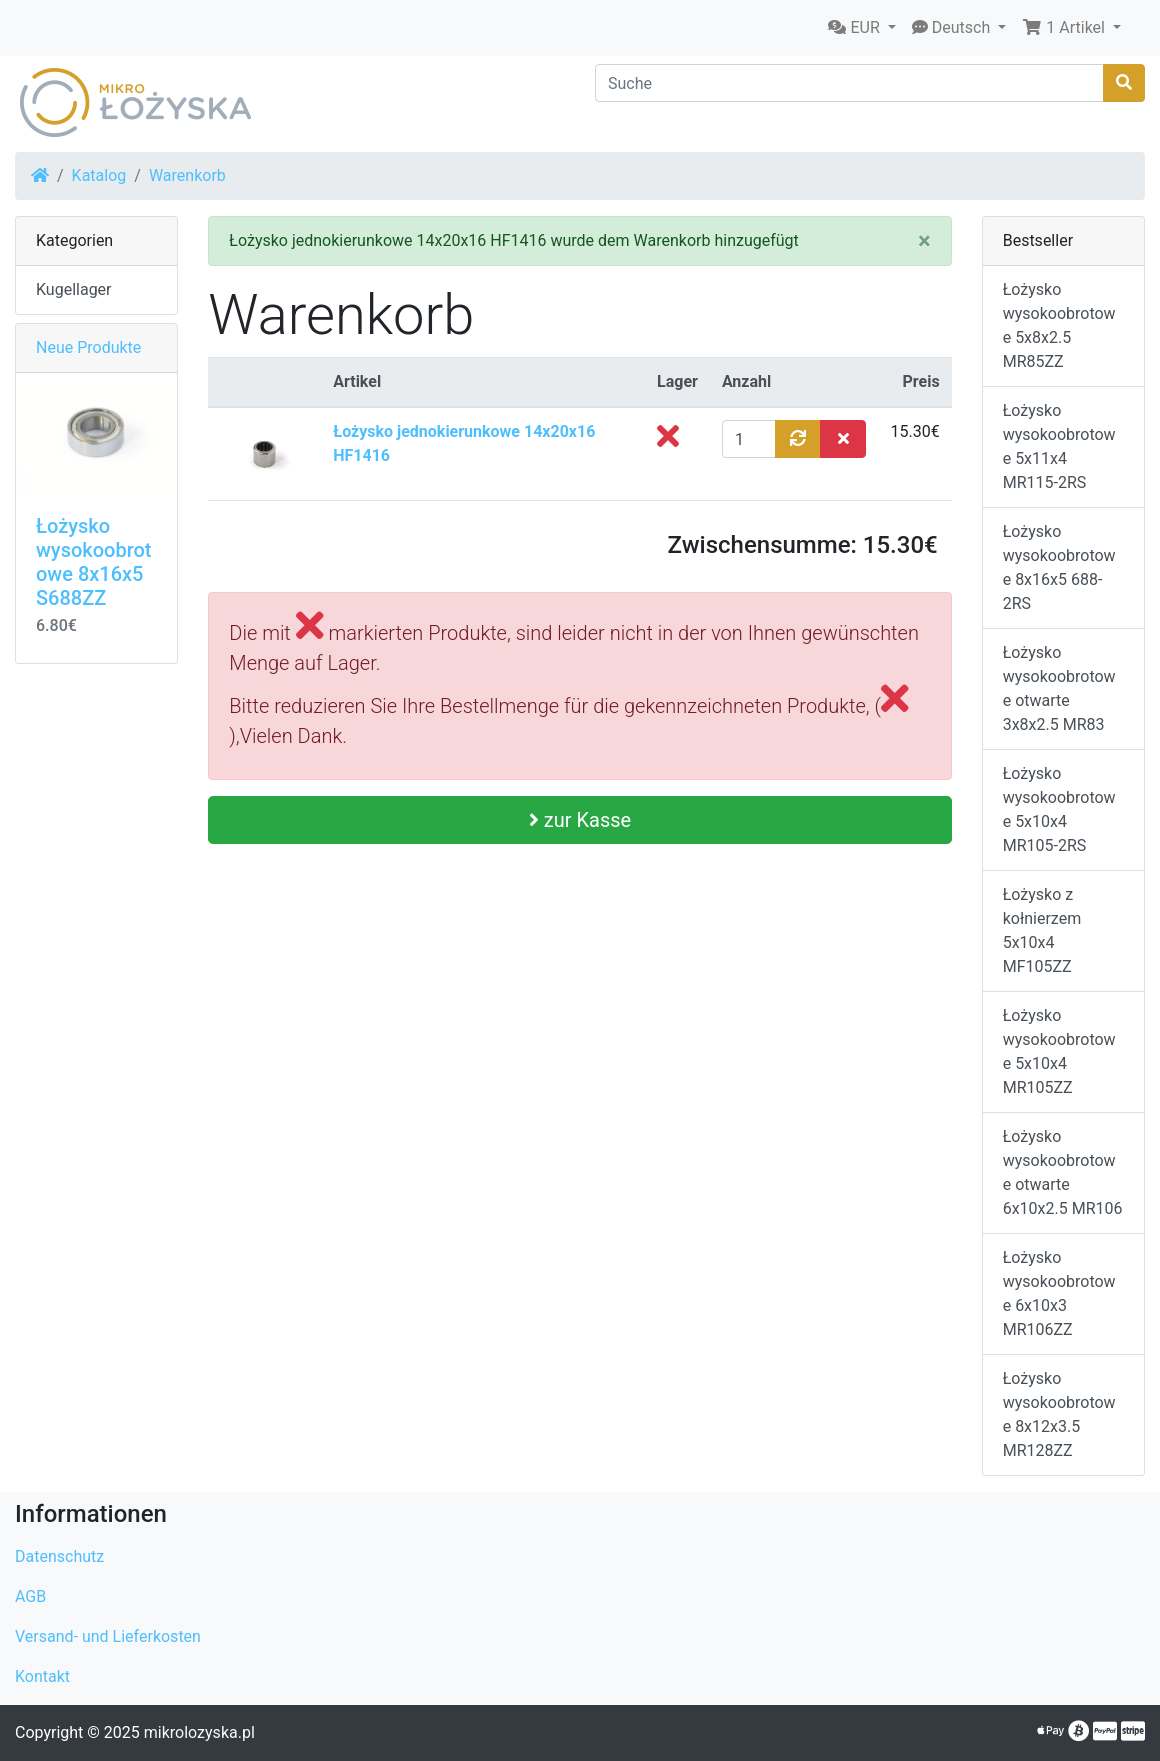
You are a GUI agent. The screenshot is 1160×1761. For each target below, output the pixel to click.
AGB (30, 1596)
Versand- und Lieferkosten (108, 1636)
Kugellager (74, 289)
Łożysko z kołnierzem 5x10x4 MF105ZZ (1042, 930)
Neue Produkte (88, 347)
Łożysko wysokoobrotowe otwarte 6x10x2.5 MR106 (1063, 1172)
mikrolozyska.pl (199, 1732)
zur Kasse (580, 820)
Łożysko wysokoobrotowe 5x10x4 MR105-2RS (1059, 809)
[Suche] (849, 83)
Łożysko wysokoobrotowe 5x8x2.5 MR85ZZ (1059, 325)
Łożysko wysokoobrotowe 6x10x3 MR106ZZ (1059, 1293)
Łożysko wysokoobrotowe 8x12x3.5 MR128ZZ (1059, 1414)
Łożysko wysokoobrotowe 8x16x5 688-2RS (1059, 567)
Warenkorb (187, 175)
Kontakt (42, 1676)
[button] (861, 28)
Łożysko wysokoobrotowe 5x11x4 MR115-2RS (1059, 446)
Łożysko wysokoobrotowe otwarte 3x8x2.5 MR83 (1059, 688)
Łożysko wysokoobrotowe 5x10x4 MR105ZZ (1059, 1051)
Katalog (99, 175)
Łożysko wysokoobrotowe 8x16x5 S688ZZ (93, 562)
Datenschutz (59, 1556)
